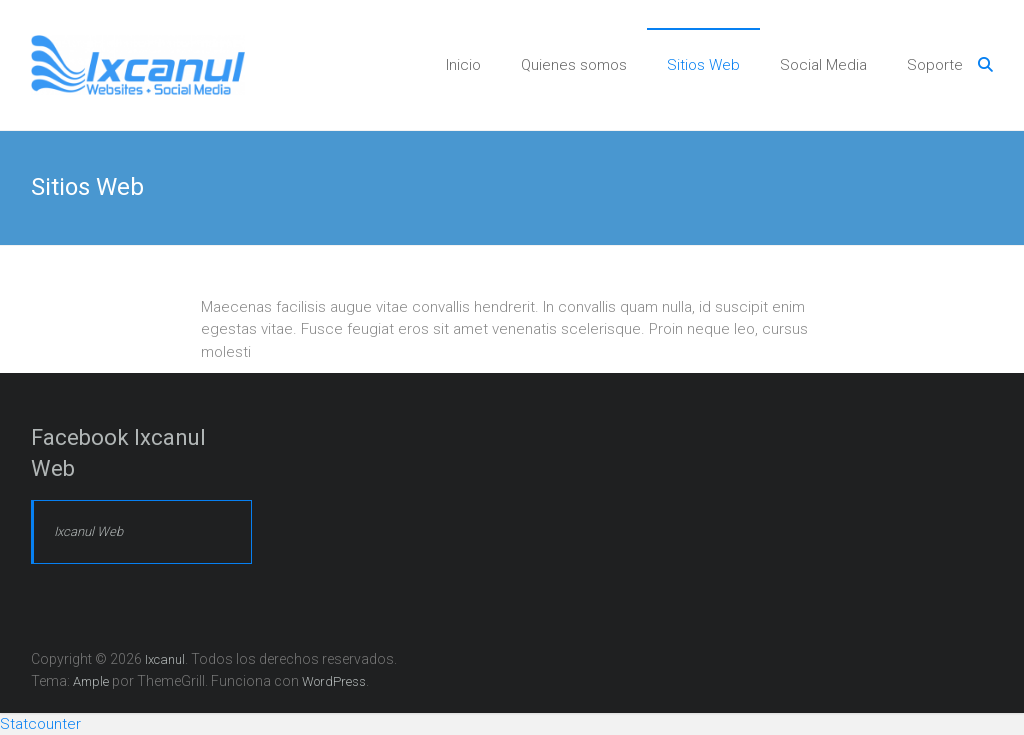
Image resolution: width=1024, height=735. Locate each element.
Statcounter (40, 724)
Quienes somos (574, 65)
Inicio (463, 65)
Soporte (935, 65)
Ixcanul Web (88, 531)
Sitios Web (703, 65)
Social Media (823, 65)
